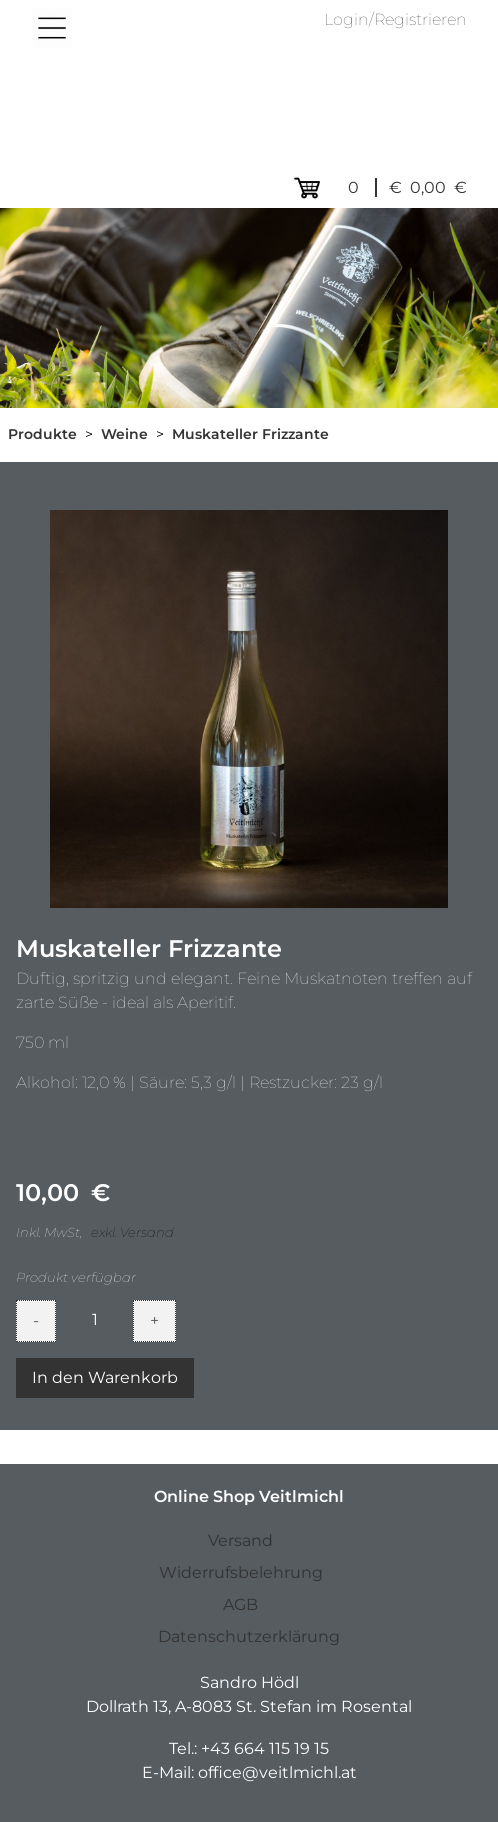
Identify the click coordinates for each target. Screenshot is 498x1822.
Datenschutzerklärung (249, 1636)
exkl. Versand (132, 1232)
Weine (124, 434)
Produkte (42, 434)
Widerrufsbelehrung (241, 1572)
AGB (240, 1604)
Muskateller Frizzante (250, 434)
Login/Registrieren (395, 19)
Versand (240, 1540)
